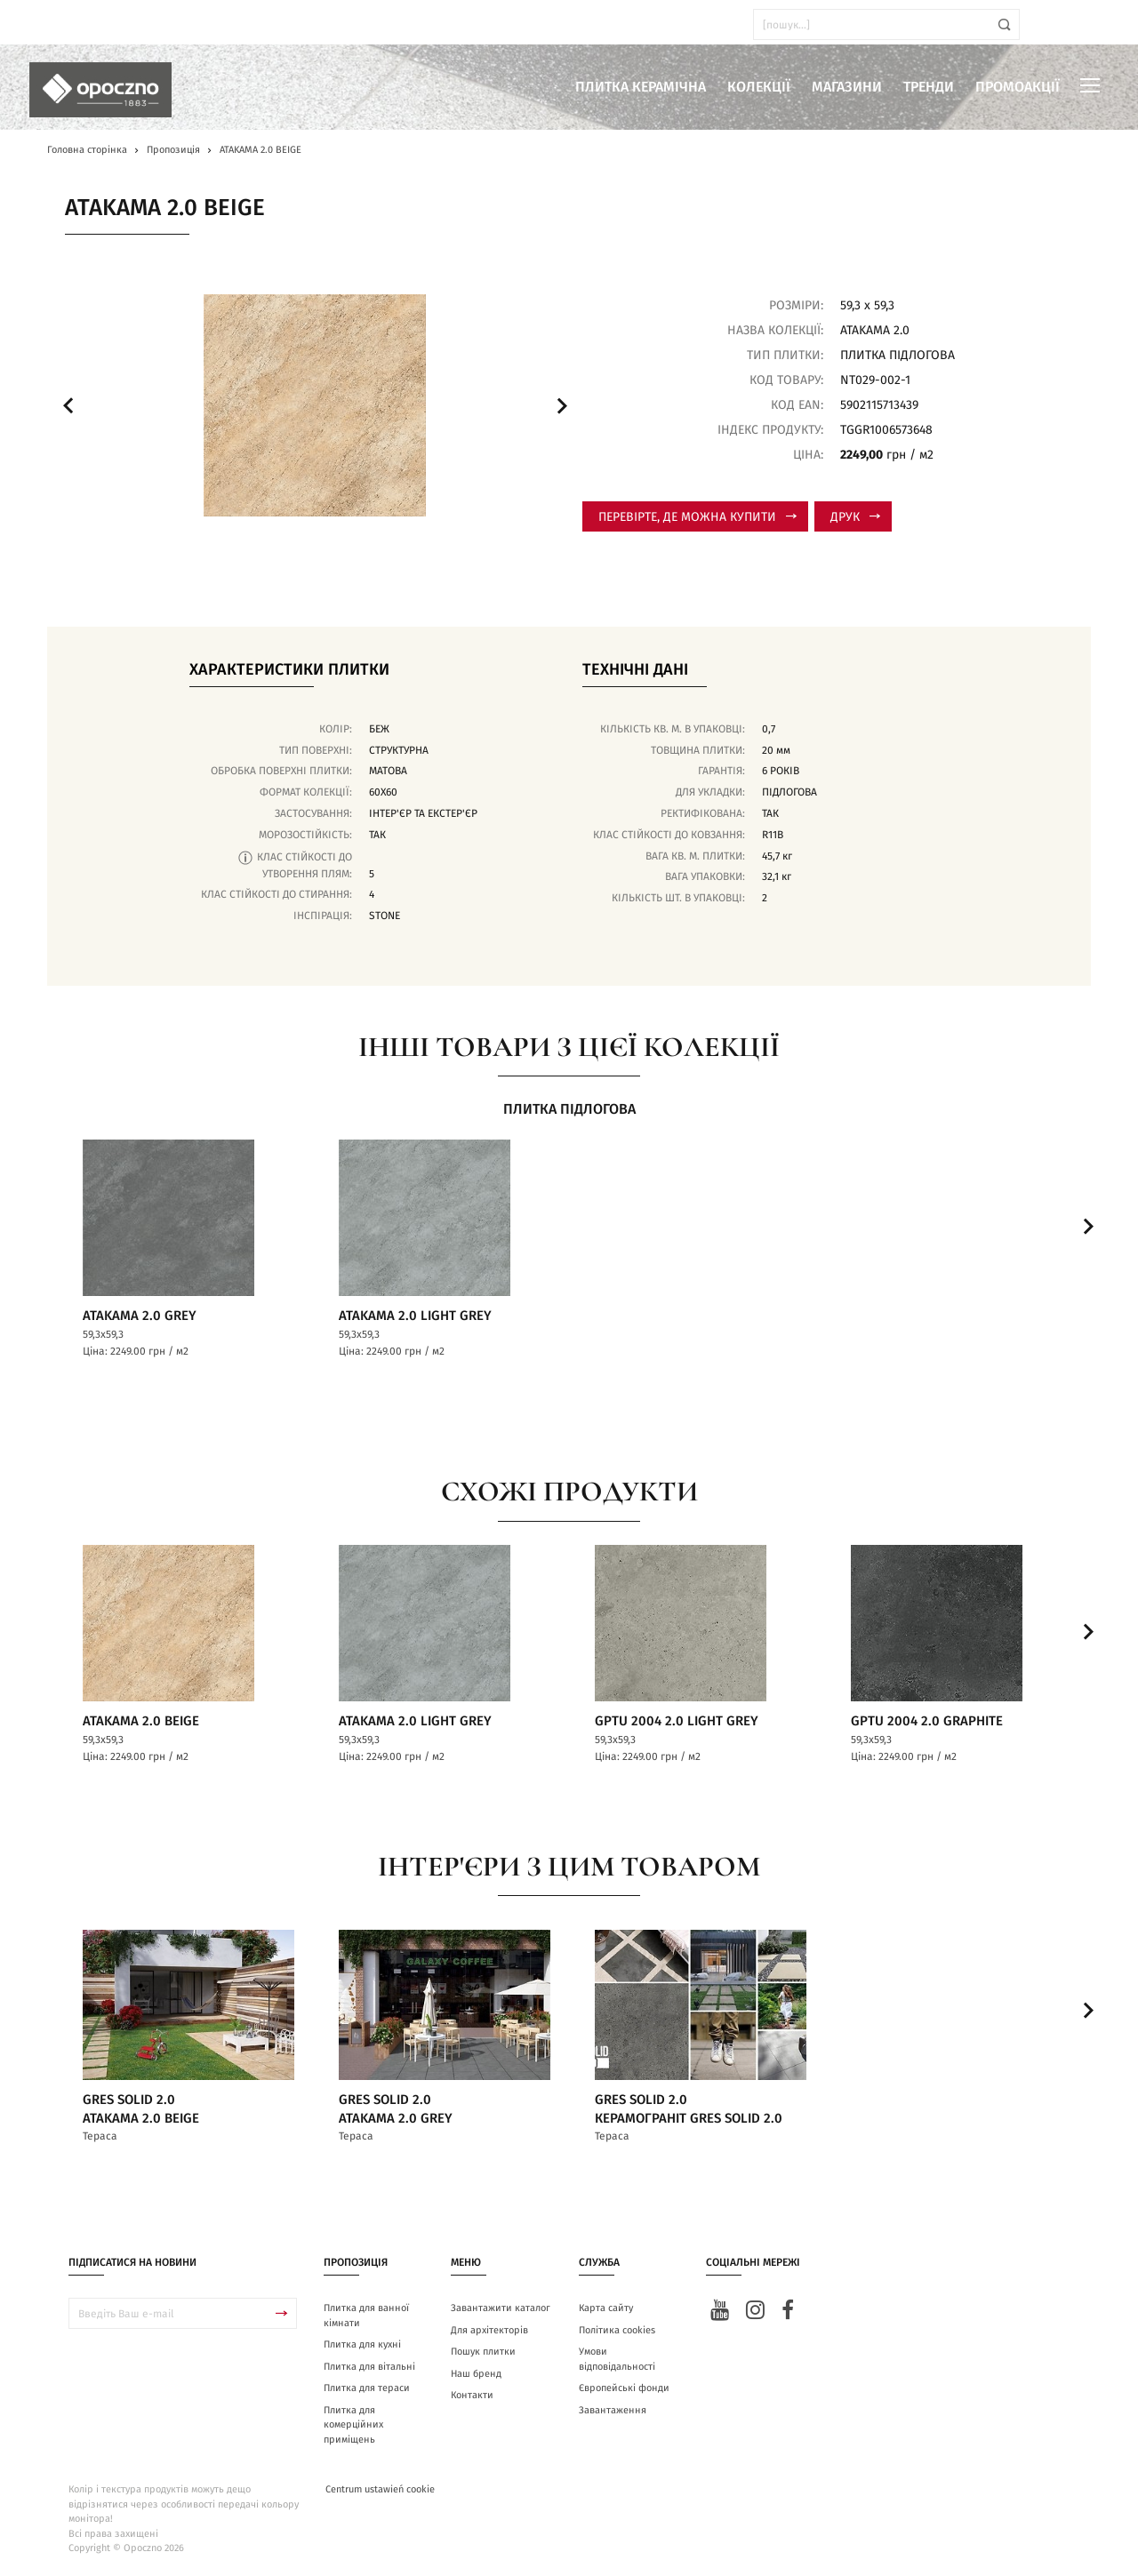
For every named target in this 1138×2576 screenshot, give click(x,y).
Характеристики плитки (289, 670)
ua (61, 24)
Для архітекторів (489, 2332)
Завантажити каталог (500, 2310)
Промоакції (1017, 87)
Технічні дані (635, 670)
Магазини (847, 87)
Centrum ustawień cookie (380, 2491)
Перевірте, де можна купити (697, 517)
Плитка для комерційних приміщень (353, 2426)
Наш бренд (476, 2375)
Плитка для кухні (362, 2346)
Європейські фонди (624, 2390)
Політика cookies (617, 2332)
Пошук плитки (483, 2353)
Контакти (472, 2397)
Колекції (758, 87)
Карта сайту (606, 2310)
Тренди (928, 87)
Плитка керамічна (640, 87)
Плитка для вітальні (369, 2368)
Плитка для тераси (367, 2390)
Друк (855, 517)
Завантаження (612, 2412)
